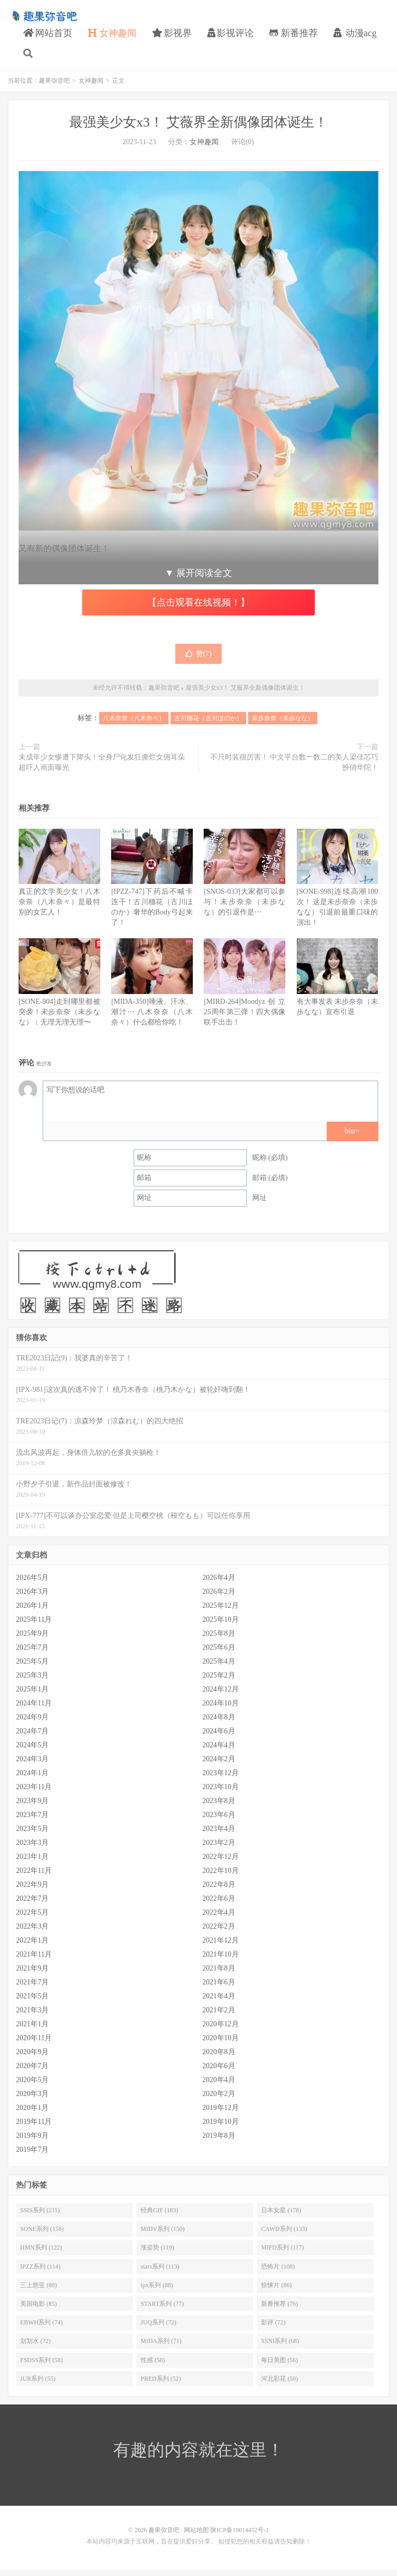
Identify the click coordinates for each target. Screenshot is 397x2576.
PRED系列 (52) (161, 2383)
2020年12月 (221, 2030)
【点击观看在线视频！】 (198, 607)
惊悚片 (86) (276, 2290)
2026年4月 (219, 1583)
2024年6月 (219, 1737)
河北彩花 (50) (279, 2383)
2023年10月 (221, 1792)
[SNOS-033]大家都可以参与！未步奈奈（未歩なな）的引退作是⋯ (244, 907)
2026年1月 (32, 1611)
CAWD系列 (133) (284, 2234)
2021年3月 (32, 2016)
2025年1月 (32, 1695)
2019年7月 (32, 2155)
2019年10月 (221, 2127)
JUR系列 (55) (37, 2383)
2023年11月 (34, 1792)
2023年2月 (219, 1848)
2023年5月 (32, 1834)
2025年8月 (219, 1639)
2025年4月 (219, 1667)
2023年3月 (32, 1848)
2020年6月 (219, 2071)
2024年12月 (221, 1695)
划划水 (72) (35, 2346)
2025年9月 (32, 1639)
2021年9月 (32, 1974)
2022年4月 (219, 1918)
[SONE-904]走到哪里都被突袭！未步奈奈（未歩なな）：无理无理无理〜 (59, 1017)
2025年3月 (32, 1681)
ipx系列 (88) (157, 2290)
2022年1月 (32, 1946)
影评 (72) (273, 2327)
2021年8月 (219, 1974)
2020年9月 (32, 2057)
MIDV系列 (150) (163, 2234)
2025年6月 (219, 1653)
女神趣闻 (112, 35)
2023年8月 (219, 1806)
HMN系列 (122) (41, 2253)
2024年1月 (32, 1778)
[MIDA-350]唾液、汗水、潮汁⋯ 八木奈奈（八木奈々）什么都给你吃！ (152, 1017)
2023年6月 (219, 1820)
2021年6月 (219, 1988)
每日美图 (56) (279, 2365)
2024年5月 (32, 1751)
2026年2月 (219, 1597)
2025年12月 (221, 1611)
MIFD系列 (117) (282, 2253)
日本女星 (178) (281, 2215)
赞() (198, 659)
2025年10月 (221, 1625)
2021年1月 (32, 2030)
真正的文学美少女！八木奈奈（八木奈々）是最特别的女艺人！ (59, 907)
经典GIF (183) (159, 2215)
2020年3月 (32, 2099)
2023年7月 (32, 1820)
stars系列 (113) (160, 2271)
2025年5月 (32, 1667)
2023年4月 (219, 1834)
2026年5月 (32, 1583)
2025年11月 (34, 1625)
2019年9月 (32, 2141)
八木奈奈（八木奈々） (134, 723)
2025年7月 (32, 1653)
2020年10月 (221, 2043)
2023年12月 (221, 1778)
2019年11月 (34, 2127)
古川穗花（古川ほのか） (208, 723)
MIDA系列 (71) (161, 2346)
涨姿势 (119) (157, 2253)
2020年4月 (219, 2085)
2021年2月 (219, 2016)
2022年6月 (219, 1904)
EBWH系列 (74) (41, 2327)
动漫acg (354, 35)
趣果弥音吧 (44, 18)
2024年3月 (32, 1764)
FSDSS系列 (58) (41, 2365)
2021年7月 (32, 1988)
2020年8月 (219, 2057)
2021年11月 (34, 1960)
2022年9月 (32, 1890)
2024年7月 (32, 1737)
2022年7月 (32, 1904)
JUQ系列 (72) (158, 2327)
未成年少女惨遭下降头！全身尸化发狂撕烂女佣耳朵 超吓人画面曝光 (102, 768)
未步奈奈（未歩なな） (283, 723)
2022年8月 (219, 1890)
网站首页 (47, 35)
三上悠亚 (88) (38, 2290)
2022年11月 (34, 1876)
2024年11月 (34, 1709)
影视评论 (230, 35)
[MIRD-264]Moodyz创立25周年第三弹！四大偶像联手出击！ (244, 1017)
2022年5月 (32, 1918)
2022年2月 (219, 1932)
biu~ (351, 1135)
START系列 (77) (162, 2309)
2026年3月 (32, 1597)
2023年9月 (32, 1806)
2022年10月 (221, 1876)
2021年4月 (219, 2002)
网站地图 (196, 2535)
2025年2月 (219, 1681)
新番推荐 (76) (279, 2309)
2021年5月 (32, 2002)
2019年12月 (221, 2113)
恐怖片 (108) (278, 2271)
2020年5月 (32, 2085)
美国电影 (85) (38, 2309)
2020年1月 (32, 2113)
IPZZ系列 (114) (40, 2271)
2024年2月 (219, 1764)
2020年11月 (34, 2043)
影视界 (172, 35)
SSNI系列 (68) (280, 2346)
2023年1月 (32, 1862)
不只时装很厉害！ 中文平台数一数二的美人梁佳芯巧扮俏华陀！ (294, 768)
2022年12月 (221, 1862)
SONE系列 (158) (42, 2234)
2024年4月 (219, 1751)
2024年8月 (219, 1723)
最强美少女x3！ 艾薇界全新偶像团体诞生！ (198, 127)
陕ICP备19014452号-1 (239, 2535)
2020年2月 (219, 2099)
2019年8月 (219, 2141)
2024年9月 (32, 1723)
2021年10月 (221, 1960)
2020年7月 (32, 2071)
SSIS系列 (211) (40, 2215)
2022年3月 (32, 1932)
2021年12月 (221, 1946)
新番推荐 (293, 35)
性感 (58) (153, 2365)
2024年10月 (221, 1709)
